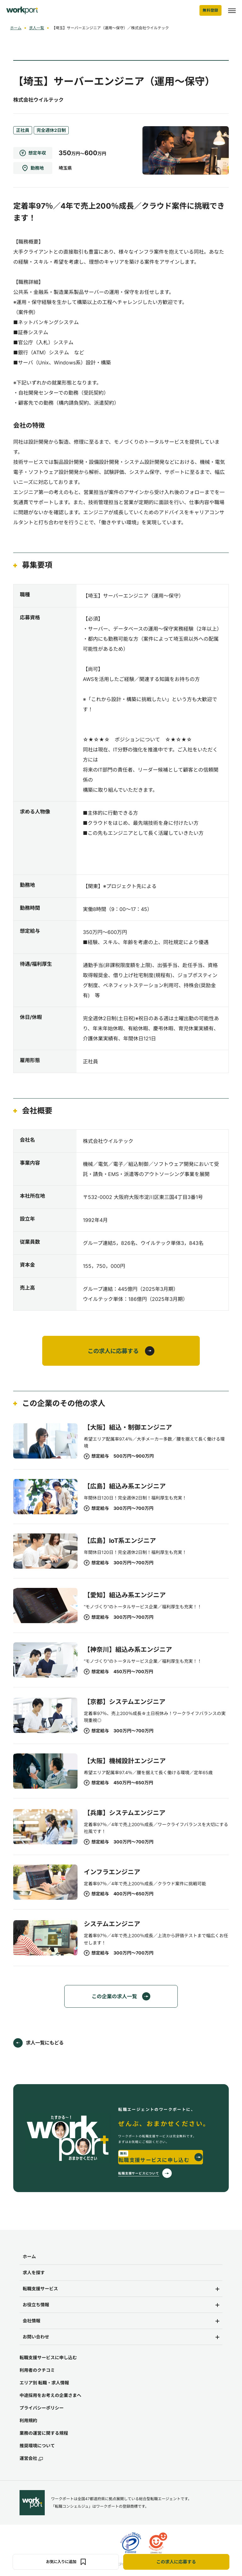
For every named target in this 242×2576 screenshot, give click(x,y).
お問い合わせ (36, 2338)
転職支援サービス (40, 2289)
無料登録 (210, 10)
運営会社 (31, 2459)
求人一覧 (36, 27)
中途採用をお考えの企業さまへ (50, 2396)
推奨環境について (37, 2446)
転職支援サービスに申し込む (48, 2358)
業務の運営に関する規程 (44, 2434)
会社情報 (31, 2322)
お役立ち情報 (36, 2306)
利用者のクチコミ (37, 2371)
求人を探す (34, 2273)
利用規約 (28, 2421)
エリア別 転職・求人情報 (44, 2384)
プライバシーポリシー (42, 2409)
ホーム (15, 27)
